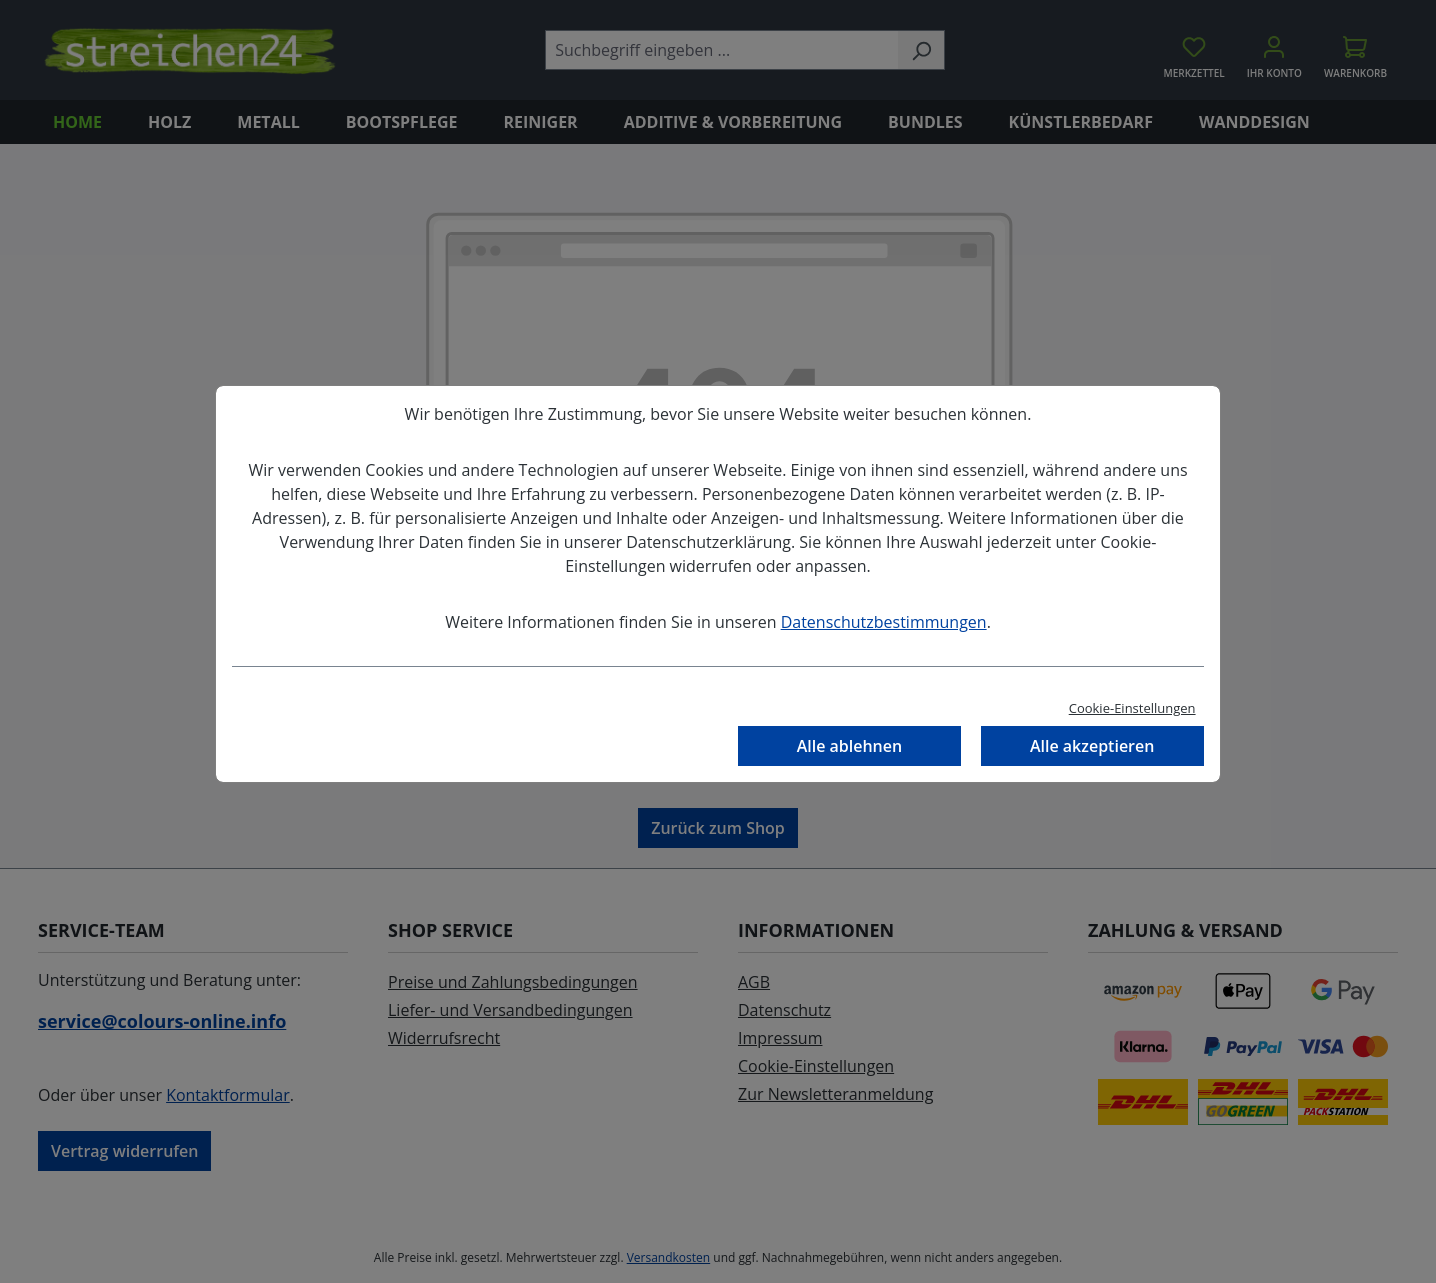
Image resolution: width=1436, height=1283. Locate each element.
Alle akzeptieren (1092, 746)
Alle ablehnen (850, 746)
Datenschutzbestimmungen (884, 622)
